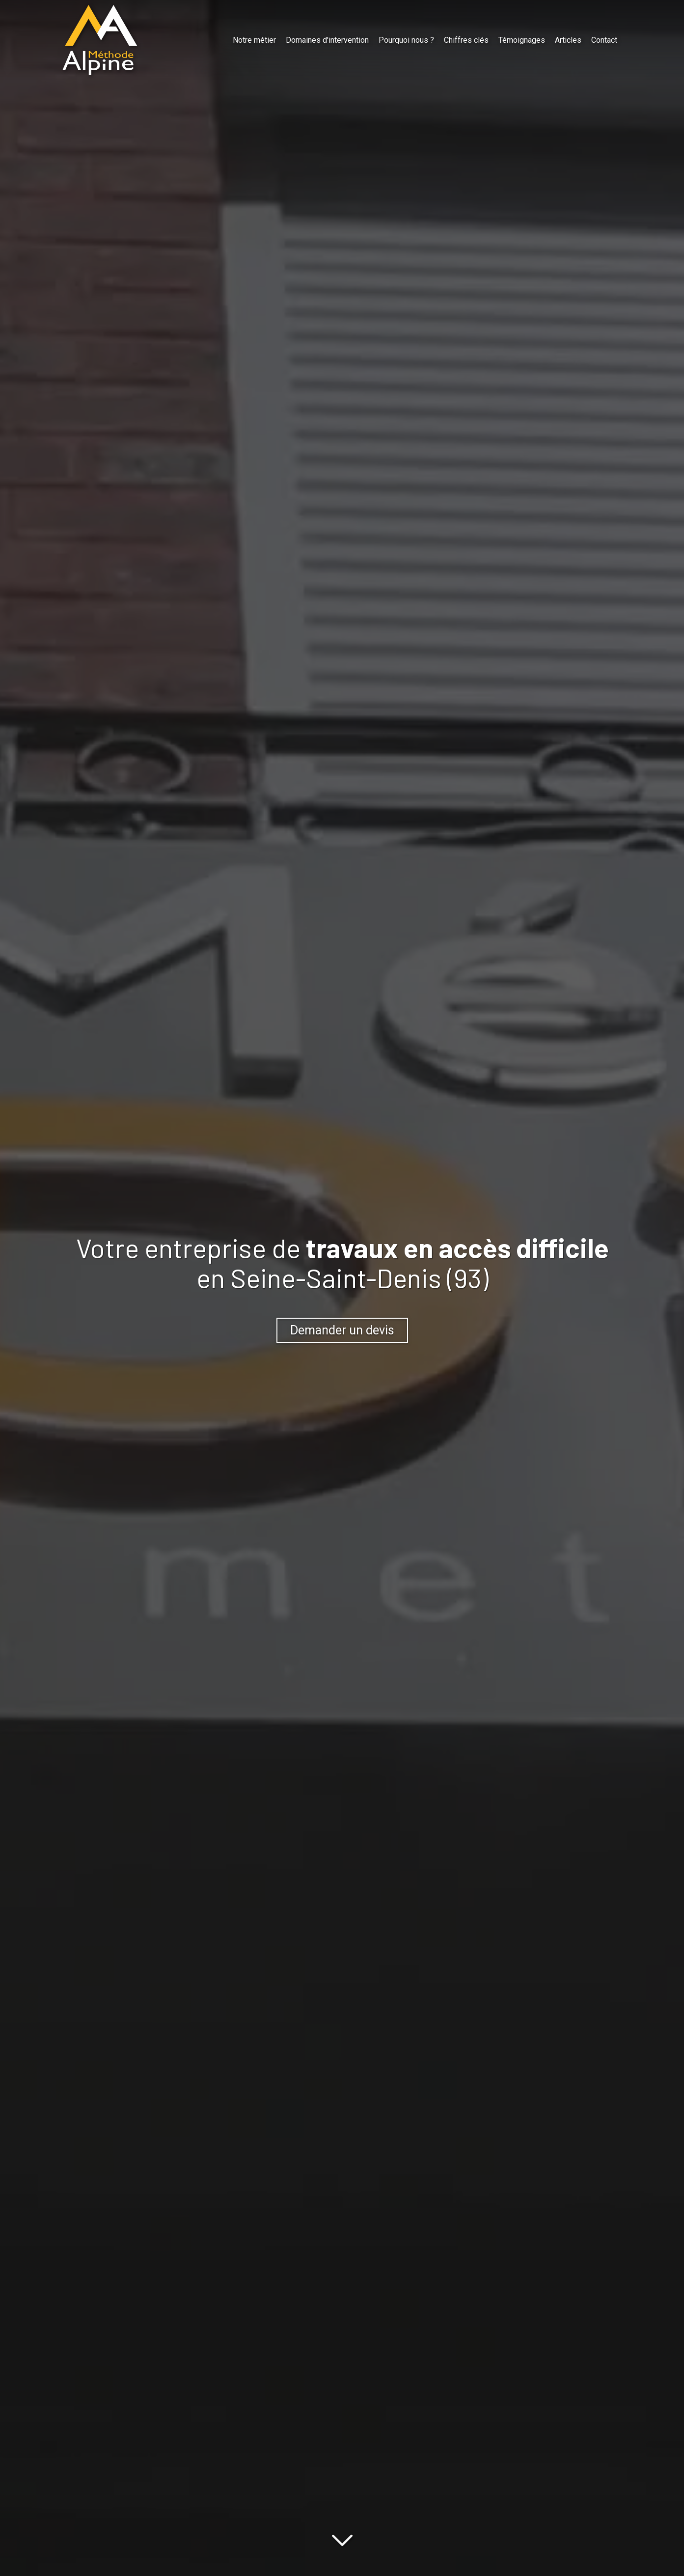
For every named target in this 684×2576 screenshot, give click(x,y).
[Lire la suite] (342, 2538)
